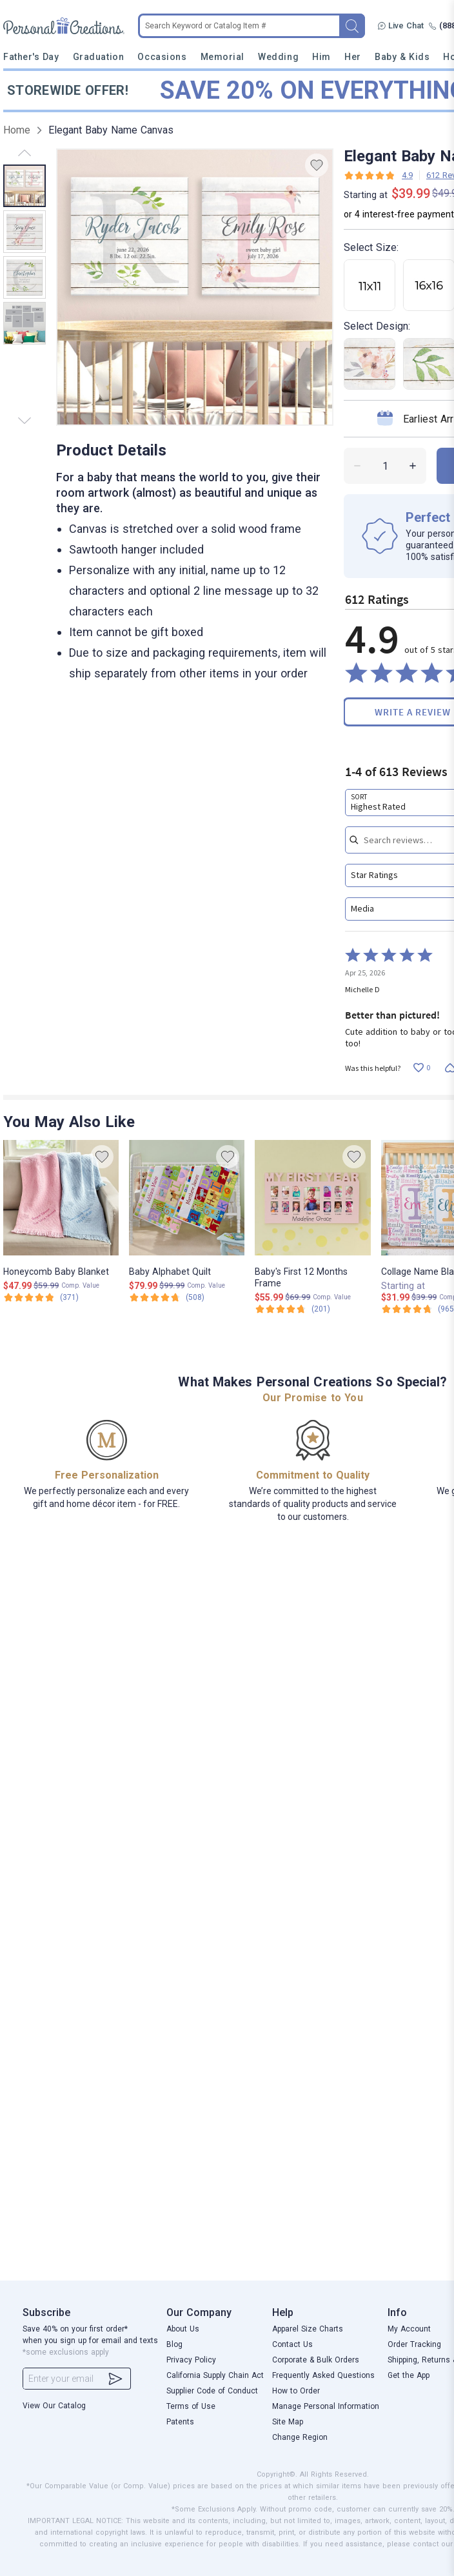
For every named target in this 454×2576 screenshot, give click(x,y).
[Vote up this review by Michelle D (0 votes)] (421, 1068)
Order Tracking (414, 2344)
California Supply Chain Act (215, 2375)
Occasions (161, 57)
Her (352, 57)
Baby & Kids (402, 57)
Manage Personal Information (325, 2406)
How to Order (296, 2390)
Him (321, 57)
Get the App (408, 2375)
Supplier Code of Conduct (212, 2390)
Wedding (278, 57)
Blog (174, 2344)
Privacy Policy (191, 2359)
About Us (182, 2328)
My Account (409, 2328)
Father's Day (31, 57)
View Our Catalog (54, 2405)
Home (16, 130)
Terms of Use (190, 2406)
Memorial (222, 57)
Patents (180, 2421)
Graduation (98, 57)
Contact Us (292, 2344)
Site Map (287, 2421)
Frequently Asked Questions (323, 2375)
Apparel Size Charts (307, 2328)
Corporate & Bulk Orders (315, 2359)
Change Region (300, 2437)
